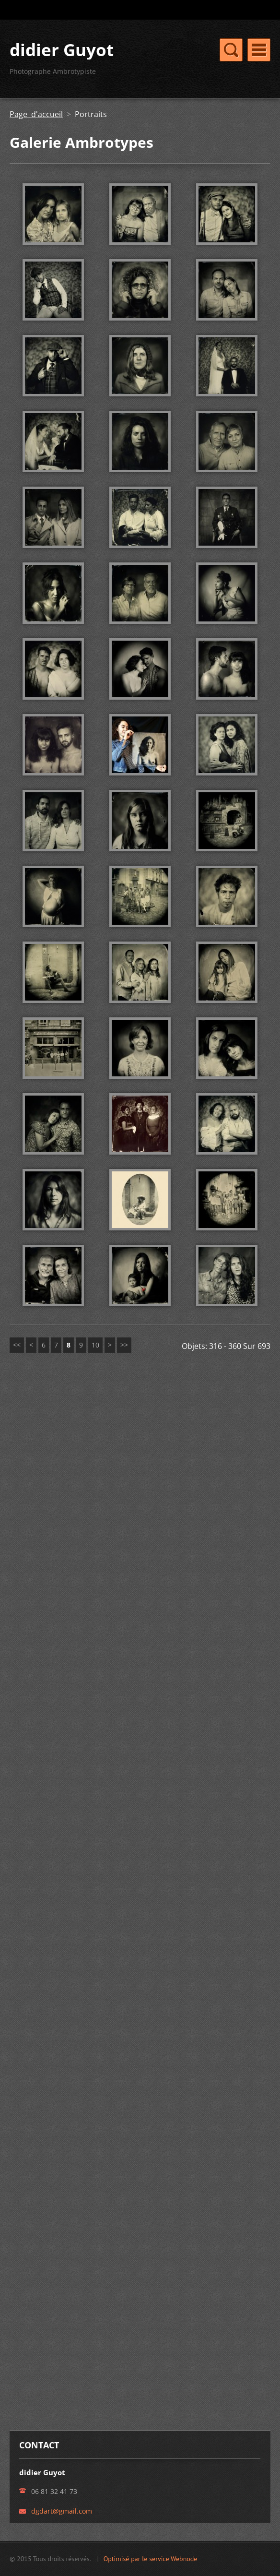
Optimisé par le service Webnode (151, 2558)
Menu (258, 49)
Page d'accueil (36, 114)
